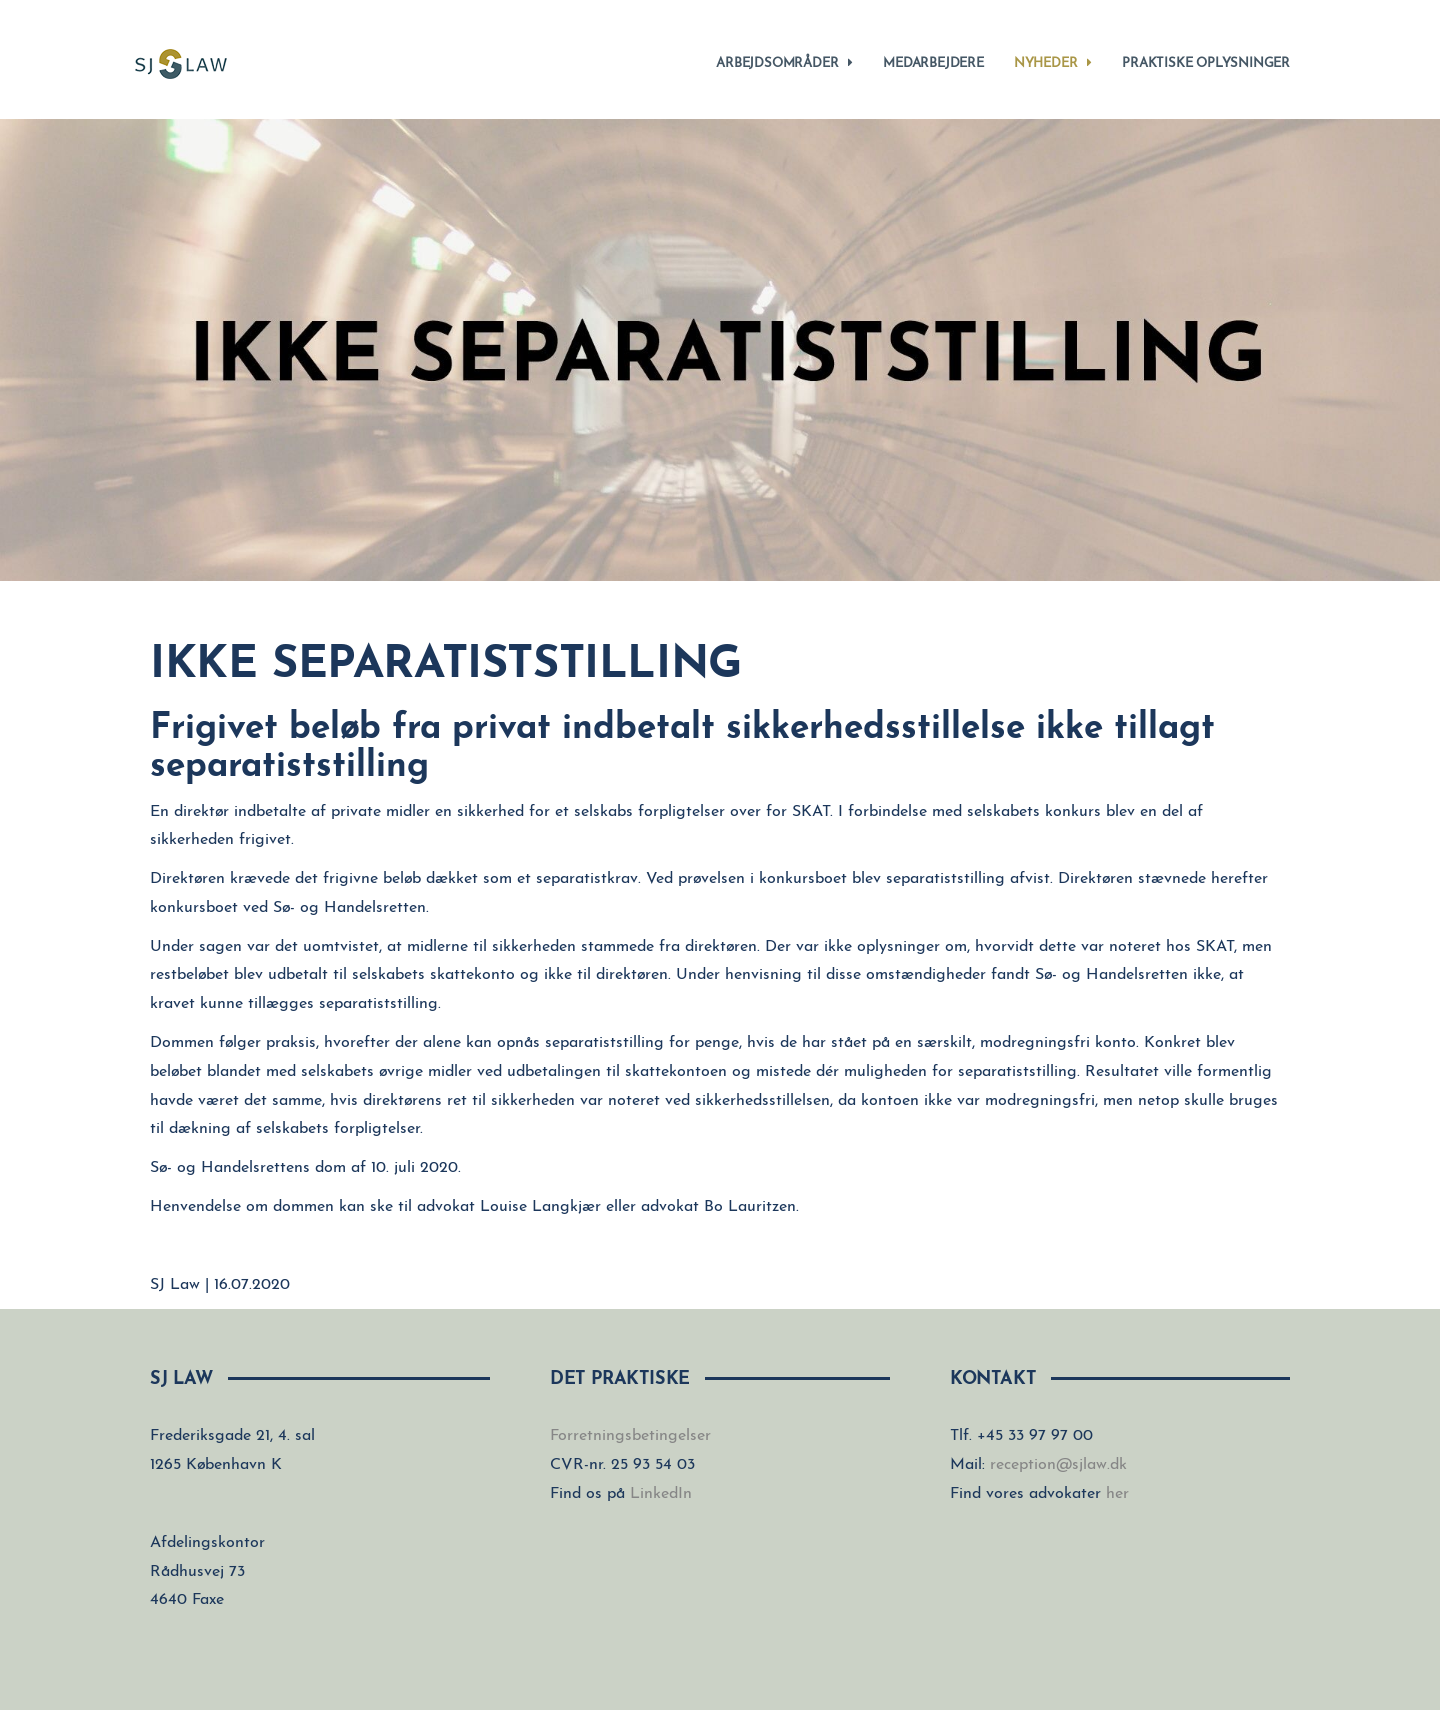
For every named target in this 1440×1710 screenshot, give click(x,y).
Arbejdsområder (784, 63)
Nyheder (1053, 63)
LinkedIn (661, 1494)
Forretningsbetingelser (630, 1436)
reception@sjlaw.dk (1058, 1465)
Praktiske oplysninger (1206, 63)
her (1117, 1494)
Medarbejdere (933, 63)
